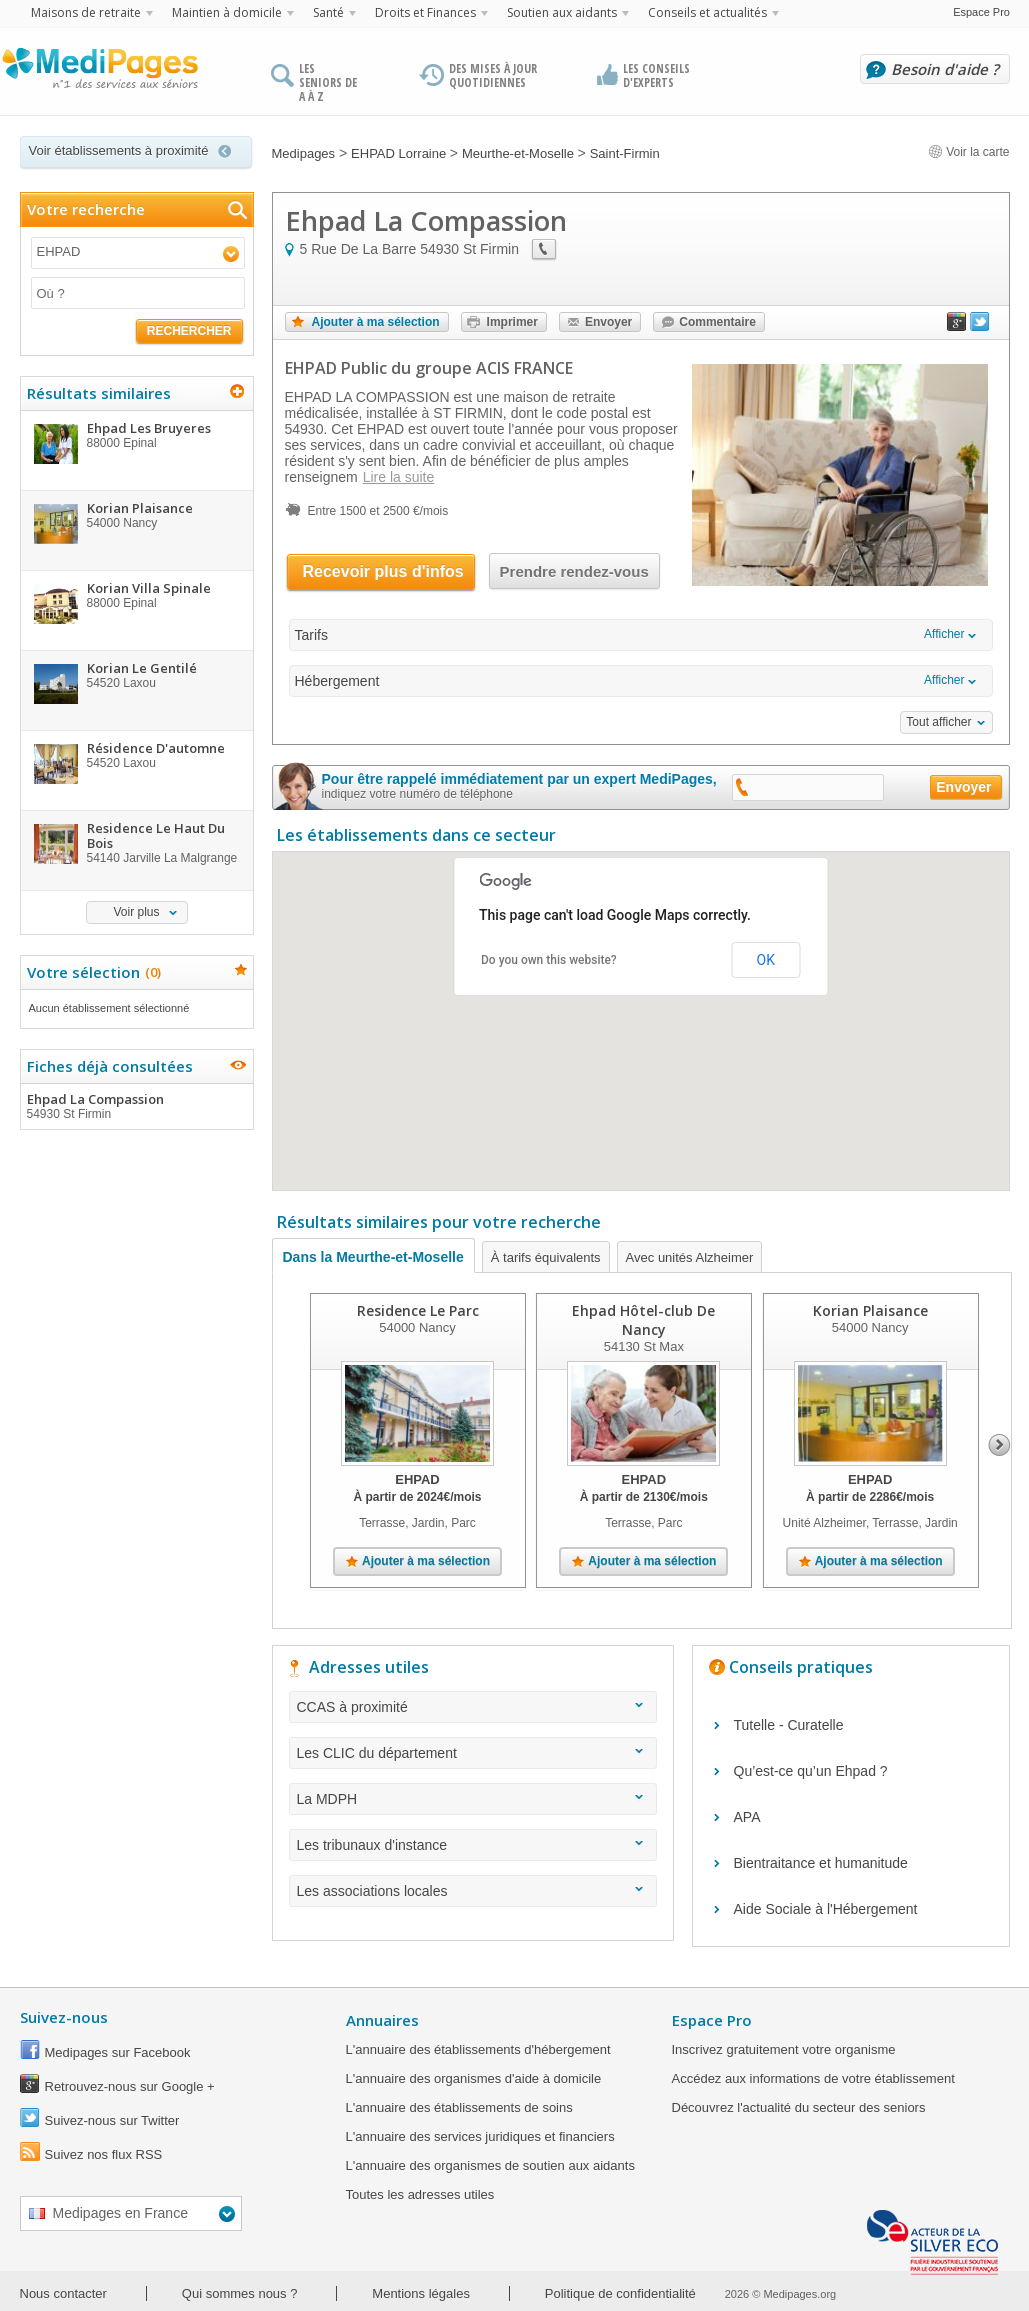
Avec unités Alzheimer (690, 1257)
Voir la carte (969, 152)
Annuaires (382, 2020)
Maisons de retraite (86, 12)
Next (999, 1445)
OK (766, 960)
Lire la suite (399, 477)
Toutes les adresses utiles (420, 2194)
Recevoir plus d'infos (383, 571)
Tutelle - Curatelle (789, 1725)
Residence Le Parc (417, 1310)
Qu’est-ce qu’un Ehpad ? (811, 1771)
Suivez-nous (64, 2017)
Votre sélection (91, 972)
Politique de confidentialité (620, 2293)
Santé (328, 12)
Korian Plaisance (869, 1310)
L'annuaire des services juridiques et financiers (480, 2136)
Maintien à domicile (227, 12)
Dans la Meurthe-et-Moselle (373, 1257)
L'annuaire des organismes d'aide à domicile (474, 2078)
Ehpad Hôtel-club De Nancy (643, 1320)
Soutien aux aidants (562, 12)
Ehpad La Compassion (136, 1106)
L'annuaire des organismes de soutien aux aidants (490, 2165)
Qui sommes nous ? (240, 2293)
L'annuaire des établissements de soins (459, 2107)
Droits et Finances (425, 12)
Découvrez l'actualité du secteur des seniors (799, 2107)
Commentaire (717, 322)
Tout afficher (938, 722)
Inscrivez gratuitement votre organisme (784, 2049)
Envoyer (608, 322)
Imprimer (512, 322)
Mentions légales (421, 2293)
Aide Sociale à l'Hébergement (826, 1909)
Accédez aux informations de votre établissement (813, 2078)
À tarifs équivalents (546, 1257)
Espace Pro (981, 12)
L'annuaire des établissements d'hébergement (478, 2049)
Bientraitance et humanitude (821, 1863)
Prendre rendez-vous (574, 571)
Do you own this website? (549, 960)
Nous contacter (63, 2293)
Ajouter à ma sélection (376, 322)
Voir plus (136, 912)
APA (747, 1817)
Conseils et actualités (707, 12)
